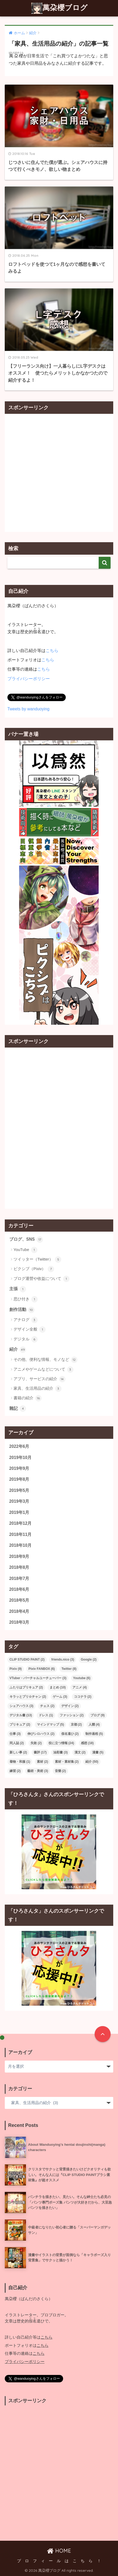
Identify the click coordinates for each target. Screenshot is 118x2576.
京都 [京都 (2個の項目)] (76, 1724)
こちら (52, 650)
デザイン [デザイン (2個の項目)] (70, 1706)
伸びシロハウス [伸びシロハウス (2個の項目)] (40, 1734)
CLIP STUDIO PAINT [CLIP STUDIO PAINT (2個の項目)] (27, 1659)
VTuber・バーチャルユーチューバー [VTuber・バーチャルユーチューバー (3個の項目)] (38, 1678)
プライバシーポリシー (28, 678)
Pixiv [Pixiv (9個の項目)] (16, 1669)
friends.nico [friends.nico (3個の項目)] (62, 1659)
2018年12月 (20, 1523)
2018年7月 (19, 1578)
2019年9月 (19, 1468)
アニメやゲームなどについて (43, 1369)
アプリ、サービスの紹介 (39, 1379)
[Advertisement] (59, 473)
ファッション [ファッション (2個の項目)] (72, 1715)
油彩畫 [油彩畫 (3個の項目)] (60, 1752)
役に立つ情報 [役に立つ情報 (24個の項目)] (61, 1743)
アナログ (26, 1320)
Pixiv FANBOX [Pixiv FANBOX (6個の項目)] (41, 1669)
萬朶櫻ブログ (59, 8)
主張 (17, 1289)
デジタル (26, 1339)
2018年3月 (19, 1622)
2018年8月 (19, 1567)
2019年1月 (19, 1512)
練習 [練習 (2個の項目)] (15, 1771)
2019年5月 (19, 1490)
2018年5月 (19, 1600)
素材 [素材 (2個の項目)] (42, 1761)
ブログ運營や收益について (41, 1279)
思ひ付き (26, 1299)
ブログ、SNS (26, 1239)
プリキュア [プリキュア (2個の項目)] (20, 1724)
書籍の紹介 (28, 1398)
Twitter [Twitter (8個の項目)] (69, 1669)
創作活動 (21, 1310)
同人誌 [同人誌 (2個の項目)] (17, 1743)
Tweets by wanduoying (28, 709)
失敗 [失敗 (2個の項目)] (36, 1743)
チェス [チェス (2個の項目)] (47, 1706)
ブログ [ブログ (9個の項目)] (97, 1715)
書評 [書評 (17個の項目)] (40, 1752)
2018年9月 (19, 1556)
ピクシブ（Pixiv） (34, 1269)
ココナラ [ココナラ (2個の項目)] (82, 1696)
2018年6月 (19, 1589)
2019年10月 (20, 1457)
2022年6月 (19, 1446)
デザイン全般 (30, 1329)
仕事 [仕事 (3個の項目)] (15, 1734)
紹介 (17, 1349)
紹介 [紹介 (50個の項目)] (91, 1761)
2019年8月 (19, 1479)
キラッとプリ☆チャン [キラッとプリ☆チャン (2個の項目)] (28, 1696)
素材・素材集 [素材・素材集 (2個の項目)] (67, 1761)
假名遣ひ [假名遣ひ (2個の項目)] (70, 1734)
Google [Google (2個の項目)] (89, 1659)
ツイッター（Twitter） (37, 1259)
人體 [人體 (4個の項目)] (94, 1724)
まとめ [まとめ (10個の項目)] (58, 1687)
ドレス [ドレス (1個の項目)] (46, 1715)
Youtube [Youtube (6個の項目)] (81, 1678)
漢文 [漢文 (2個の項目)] (80, 1752)
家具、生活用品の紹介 (38, 1388)
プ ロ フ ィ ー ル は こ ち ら (55, 2561)
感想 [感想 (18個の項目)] (87, 1743)
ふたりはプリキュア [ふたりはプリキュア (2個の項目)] (26, 1687)
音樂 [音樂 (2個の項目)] (60, 1771)
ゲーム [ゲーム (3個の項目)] (60, 1696)
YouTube (25, 1250)
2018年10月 (20, 1545)
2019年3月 (19, 1501)
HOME (59, 2550)
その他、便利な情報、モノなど (45, 1360)
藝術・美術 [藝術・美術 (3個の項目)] (37, 1771)
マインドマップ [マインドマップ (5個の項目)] (50, 1724)
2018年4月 (19, 1611)
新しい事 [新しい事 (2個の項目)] (18, 1752)
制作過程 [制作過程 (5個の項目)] (94, 1734)
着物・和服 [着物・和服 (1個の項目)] (20, 1761)
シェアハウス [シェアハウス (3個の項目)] (21, 1706)
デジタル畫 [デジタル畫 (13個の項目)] (21, 1715)
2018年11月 (20, 1534)
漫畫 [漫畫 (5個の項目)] (97, 1752)
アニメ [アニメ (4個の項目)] (79, 1687)
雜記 (17, 1408)
